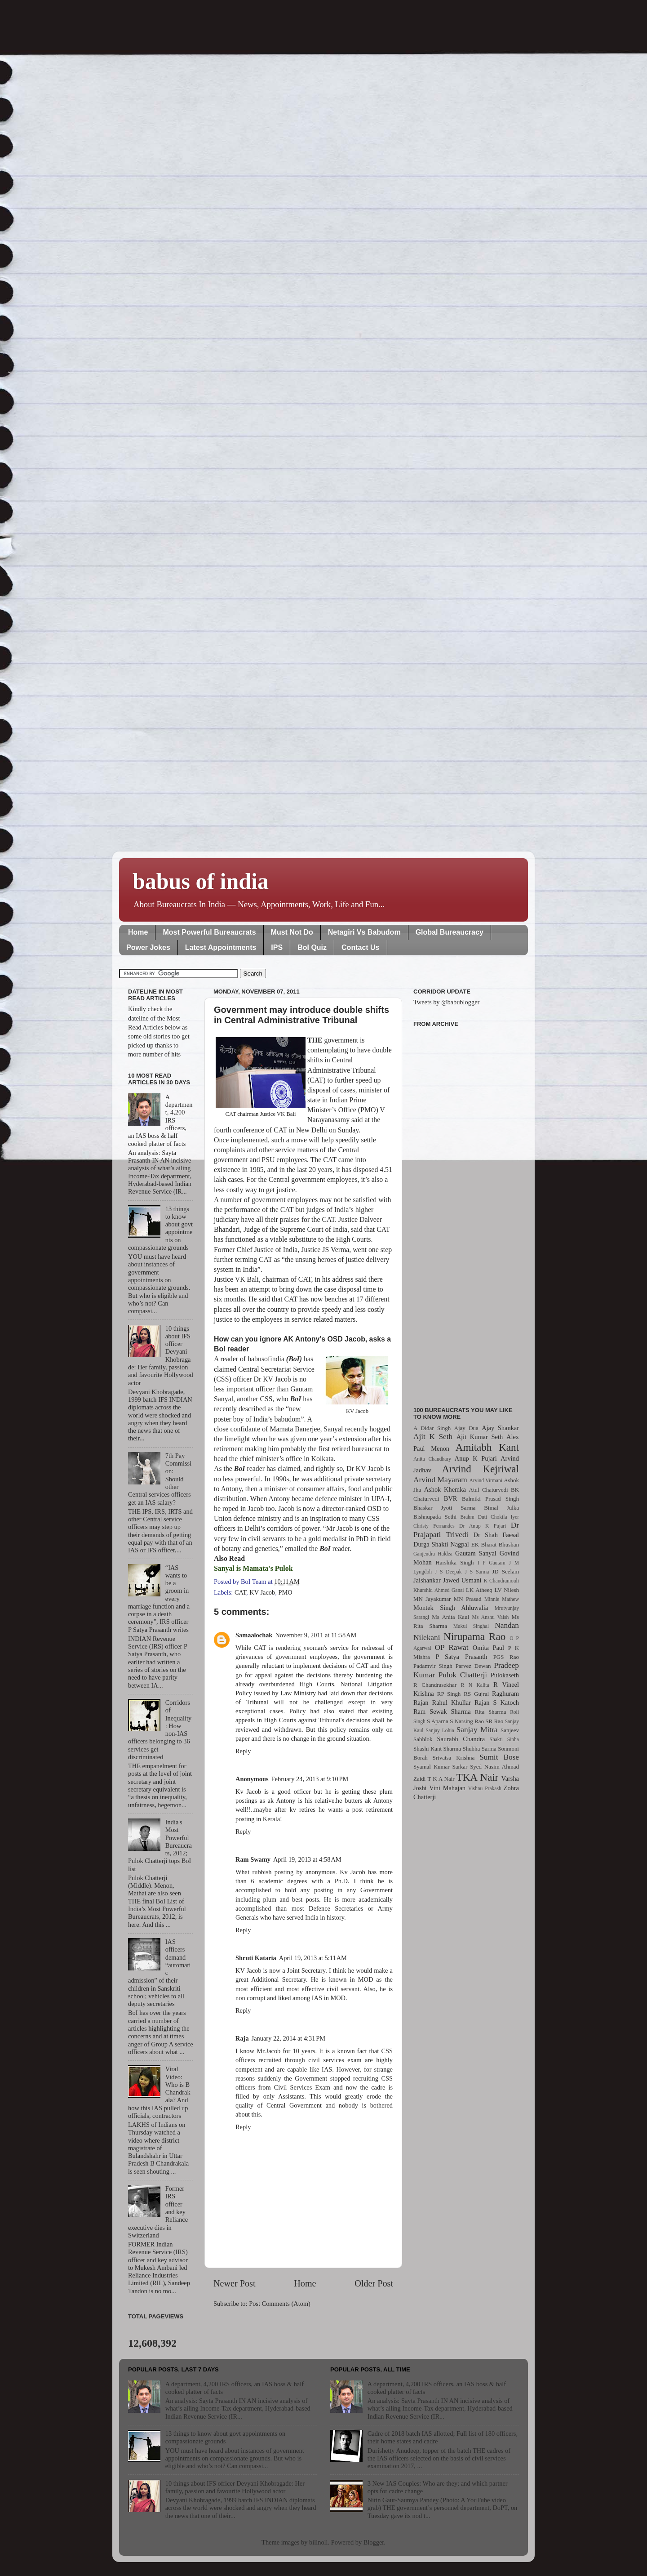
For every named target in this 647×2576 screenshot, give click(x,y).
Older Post (374, 2283)
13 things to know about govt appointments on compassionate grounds (225, 2437)
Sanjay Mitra (477, 1729)
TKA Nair (477, 1777)
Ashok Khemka (445, 1489)
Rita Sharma (490, 1711)
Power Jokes (148, 947)
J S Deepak (448, 1571)
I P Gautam (491, 1562)
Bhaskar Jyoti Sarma (444, 1507)
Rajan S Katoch (496, 1702)
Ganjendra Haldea (432, 1553)
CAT (240, 1592)
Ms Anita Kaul (450, 1616)
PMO (285, 1592)
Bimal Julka (501, 1507)
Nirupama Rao (474, 1636)
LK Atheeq (479, 1590)
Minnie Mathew (501, 1599)
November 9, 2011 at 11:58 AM (315, 1635)
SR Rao (494, 1721)
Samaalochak (253, 1635)
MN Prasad (468, 1599)
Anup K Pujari (476, 1458)
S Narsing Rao (467, 1721)
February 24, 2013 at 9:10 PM (310, 1779)
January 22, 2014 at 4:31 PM (288, 2038)
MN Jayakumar (432, 1599)
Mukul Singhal (471, 1626)
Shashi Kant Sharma (437, 1748)
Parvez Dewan (473, 1665)
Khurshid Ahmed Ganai (438, 1590)
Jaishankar (427, 1580)
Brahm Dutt (473, 1517)
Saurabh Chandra (461, 1739)
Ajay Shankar (500, 1427)
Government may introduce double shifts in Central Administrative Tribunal (301, 1015)
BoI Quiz (312, 947)
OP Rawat (452, 1647)
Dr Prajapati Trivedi (466, 1530)
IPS (277, 947)
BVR (450, 1498)
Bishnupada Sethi (434, 1516)
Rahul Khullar (451, 1702)
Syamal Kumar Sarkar (440, 1766)
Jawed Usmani (462, 1580)
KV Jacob (262, 1592)
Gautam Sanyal (475, 1553)
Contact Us (360, 947)
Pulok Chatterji (463, 1675)
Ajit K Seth (432, 1436)
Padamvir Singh (432, 1665)
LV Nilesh (507, 1590)
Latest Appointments (221, 947)
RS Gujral (476, 1693)
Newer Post (234, 2283)
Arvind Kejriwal (480, 1469)
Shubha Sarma (479, 1748)
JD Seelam (505, 1571)
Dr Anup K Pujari (482, 1526)
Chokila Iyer (505, 1517)
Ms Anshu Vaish (490, 1617)
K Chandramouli (500, 1580)
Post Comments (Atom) (279, 2303)
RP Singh (449, 1693)
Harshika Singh (454, 1562)
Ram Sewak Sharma (442, 1711)
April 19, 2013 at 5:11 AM (313, 1957)
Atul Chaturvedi (488, 1489)
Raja (242, 2038)
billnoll (318, 2542)
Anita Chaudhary (432, 1459)
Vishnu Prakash (484, 1788)
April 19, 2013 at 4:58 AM (307, 1859)
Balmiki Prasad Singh (490, 1498)
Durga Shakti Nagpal (441, 1544)
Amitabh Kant (487, 1447)
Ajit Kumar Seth (479, 1436)
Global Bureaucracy (449, 932)
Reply (243, 1751)
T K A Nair (440, 1778)
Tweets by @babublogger (446, 1002)
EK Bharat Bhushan (495, 1544)
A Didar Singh (432, 1428)
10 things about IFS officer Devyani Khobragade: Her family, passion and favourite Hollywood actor (235, 2487)
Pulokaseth (505, 1675)
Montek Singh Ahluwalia (450, 1607)
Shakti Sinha (504, 1739)
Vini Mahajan (447, 1788)
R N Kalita (475, 1685)
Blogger (373, 2542)
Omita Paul (488, 1647)
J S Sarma (477, 1571)
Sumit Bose (499, 1757)
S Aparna (437, 1721)
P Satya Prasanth (461, 1656)
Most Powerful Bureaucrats (209, 932)
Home (138, 932)
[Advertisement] (466, 1211)
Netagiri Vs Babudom (364, 932)
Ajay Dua (466, 1428)
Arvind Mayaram (440, 1479)
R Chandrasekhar (434, 1684)
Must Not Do (292, 932)
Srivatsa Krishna (454, 1757)
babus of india (201, 881)
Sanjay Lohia (439, 1730)
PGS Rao (506, 1656)
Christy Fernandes (434, 1526)
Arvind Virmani (486, 1480)
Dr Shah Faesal (496, 1534)
